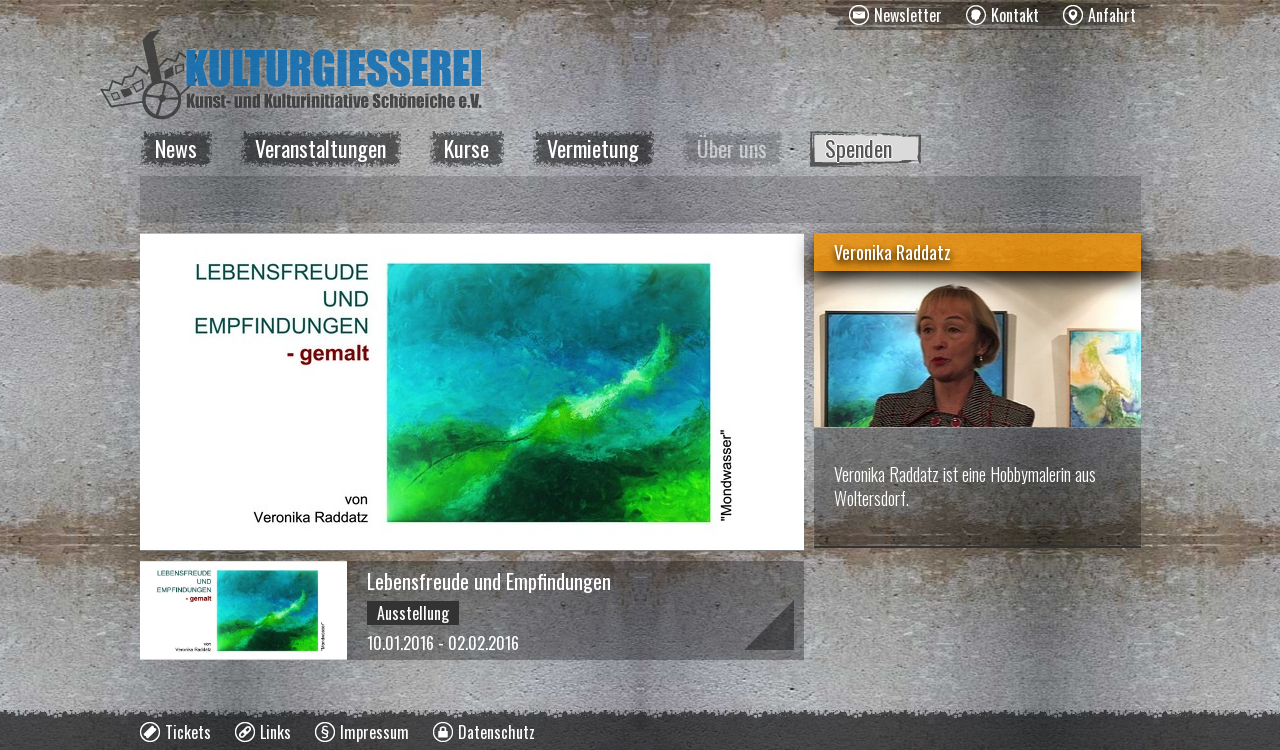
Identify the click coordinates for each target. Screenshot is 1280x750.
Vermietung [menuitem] (593, 148)
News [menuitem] (176, 148)
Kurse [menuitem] (466, 148)
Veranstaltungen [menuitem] (320, 148)
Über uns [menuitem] (732, 148)
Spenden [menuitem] (858, 148)
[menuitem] (895, 15)
